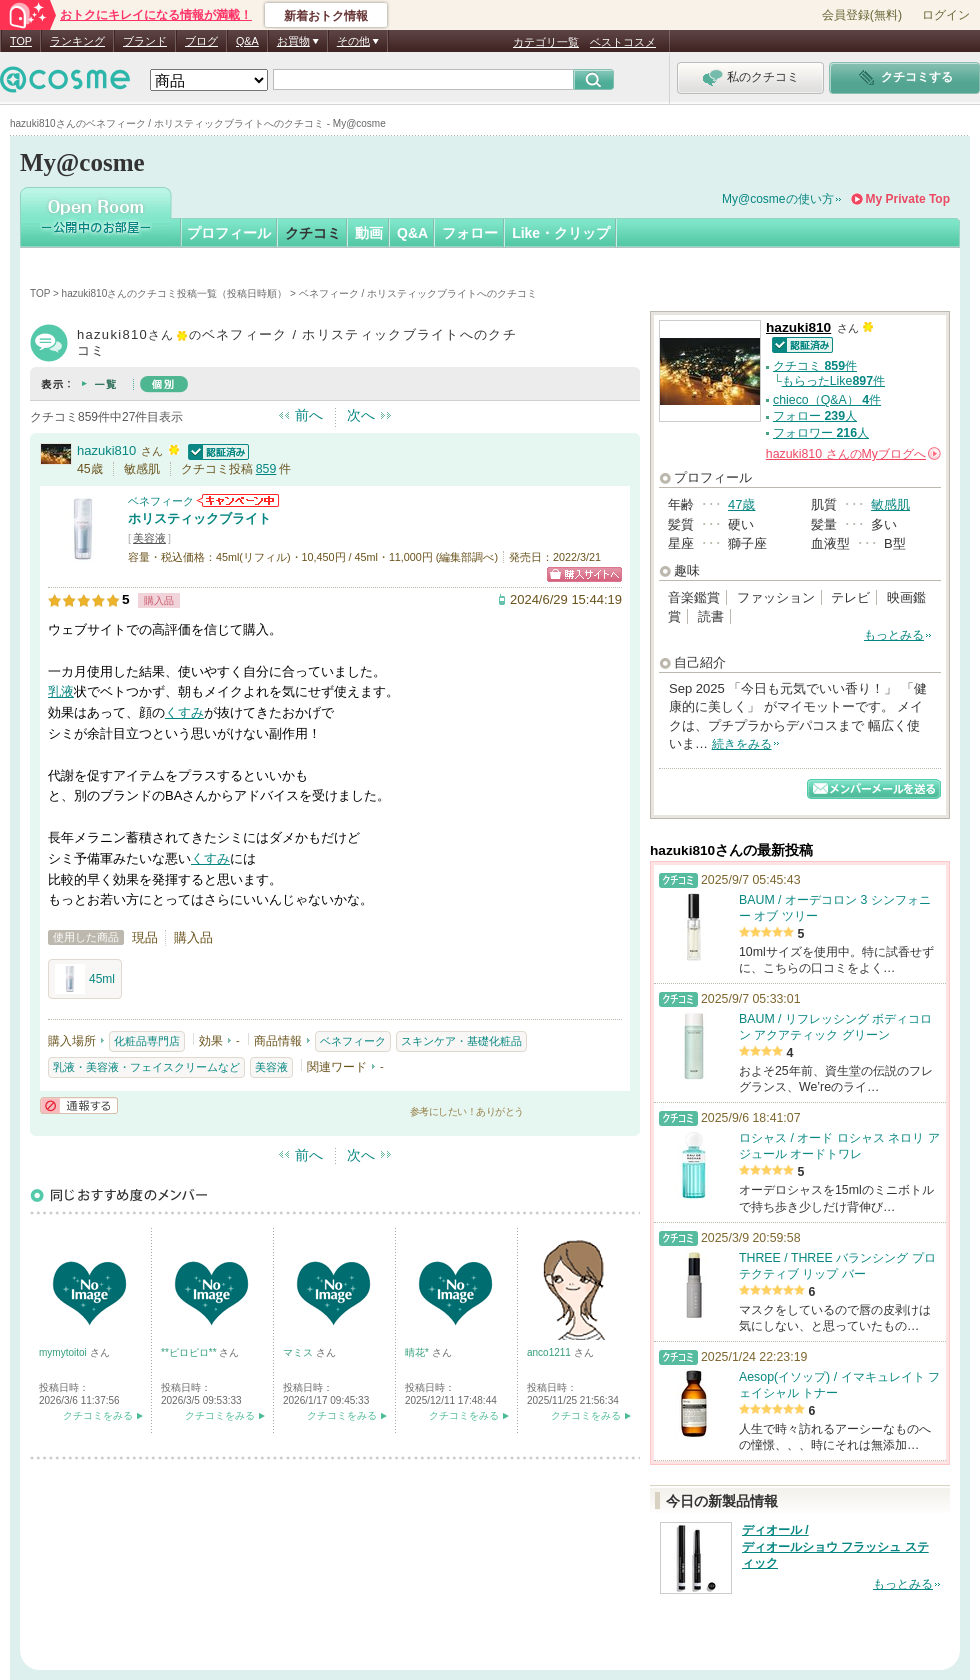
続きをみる (742, 744)
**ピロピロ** (190, 1352)
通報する (79, 1105)
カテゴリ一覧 (546, 42)
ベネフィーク (161, 501)
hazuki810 (106, 450)
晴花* (418, 1352)
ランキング (77, 41)
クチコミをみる (98, 1415)
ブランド (145, 41)
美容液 (149, 538)
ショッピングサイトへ (584, 574)
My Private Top (908, 199)
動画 (369, 233)
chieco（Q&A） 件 (827, 400)
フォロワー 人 (821, 433)
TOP (21, 41)
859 (266, 469)
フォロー (470, 233)
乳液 (61, 691)
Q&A (247, 41)
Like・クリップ (561, 233)
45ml (85, 979)
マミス (299, 1352)
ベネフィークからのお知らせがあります (238, 500)
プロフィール (229, 233)
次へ (361, 415)
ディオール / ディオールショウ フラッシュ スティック (835, 1547)
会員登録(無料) (862, 15)
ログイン (946, 15)
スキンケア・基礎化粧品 (461, 1041)
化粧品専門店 (147, 1041)
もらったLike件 (833, 381)
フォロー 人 (815, 416)
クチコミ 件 (815, 366)
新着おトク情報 (326, 16)
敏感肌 (890, 504)
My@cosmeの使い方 (778, 199)
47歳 (741, 504)
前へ (309, 415)
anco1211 (550, 1352)
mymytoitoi (64, 1352)
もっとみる (894, 635)
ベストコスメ (623, 42)
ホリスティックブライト (199, 518)
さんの (853, 454)
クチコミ (313, 233)
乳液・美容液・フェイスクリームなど (146, 1067)
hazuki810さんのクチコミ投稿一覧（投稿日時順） (175, 293)
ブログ (201, 41)
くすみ (184, 712)
